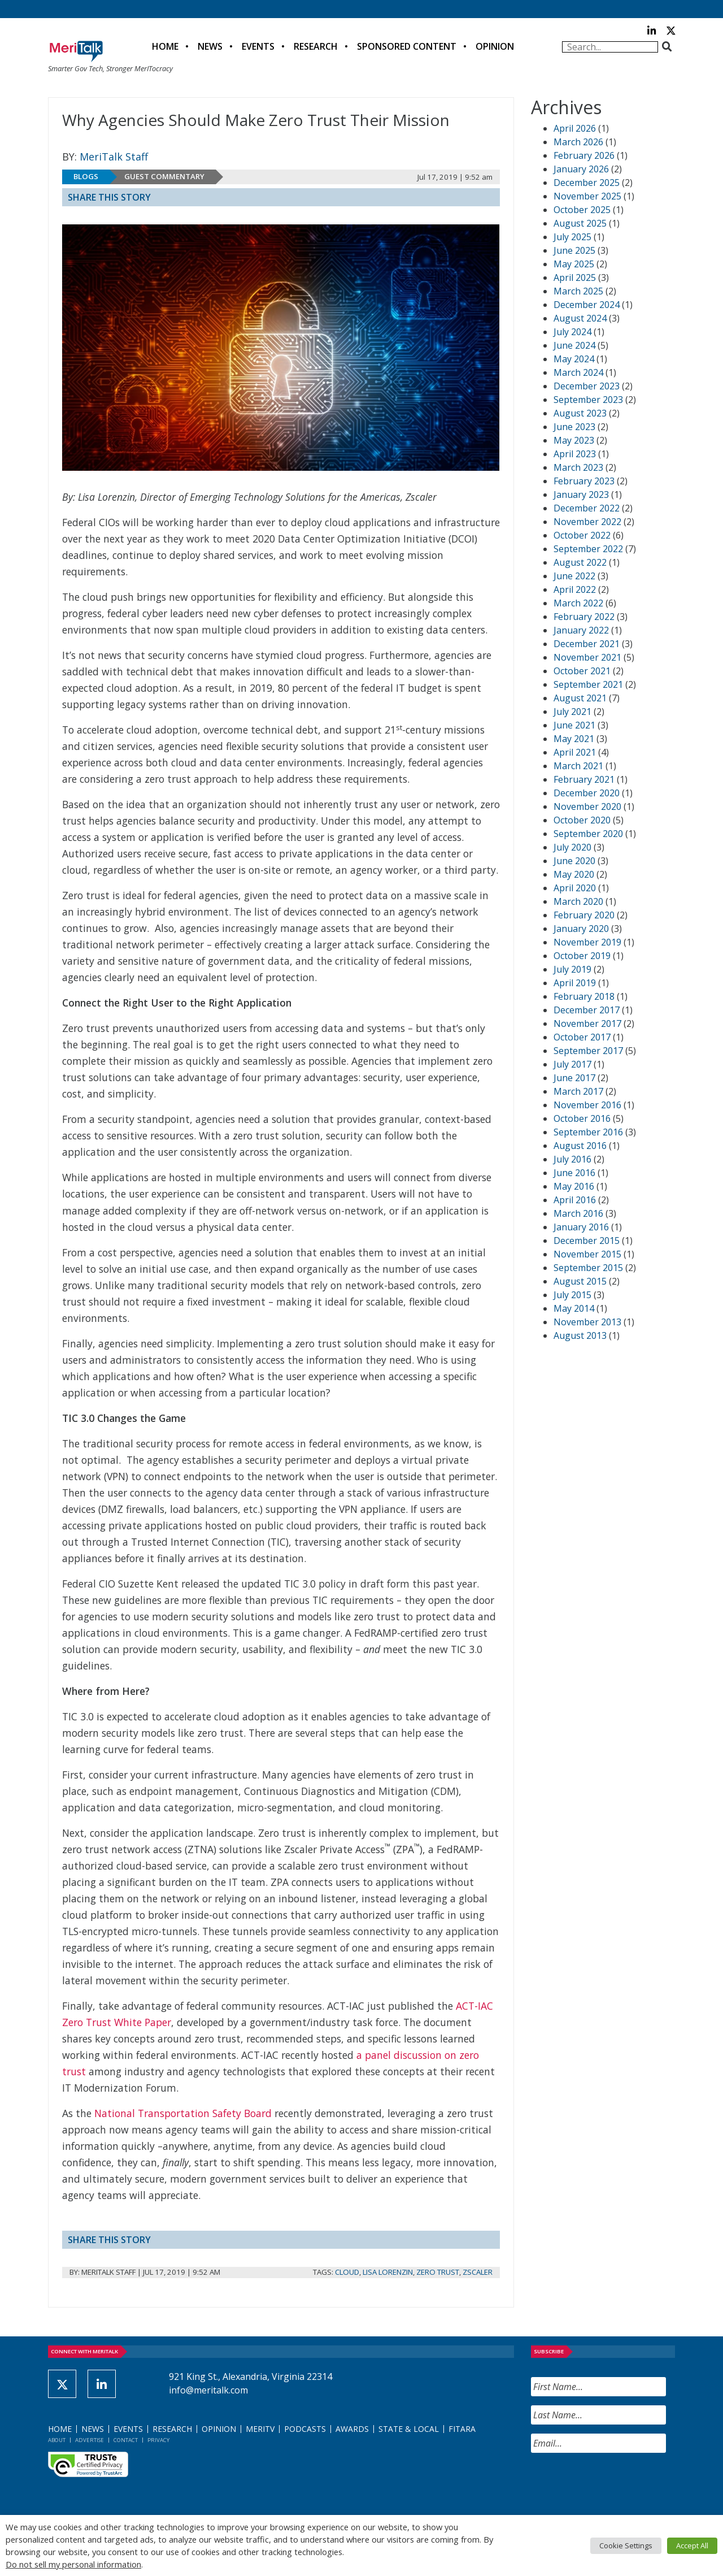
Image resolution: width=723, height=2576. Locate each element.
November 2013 (587, 1322)
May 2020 (574, 874)
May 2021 (574, 738)
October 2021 (582, 671)
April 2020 (575, 888)
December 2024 (587, 304)
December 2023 (587, 386)
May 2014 (574, 1308)
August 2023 (580, 413)
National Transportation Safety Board (183, 2113)
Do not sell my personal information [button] (73, 2564)
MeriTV (260, 2428)
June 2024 (574, 345)
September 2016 (588, 1132)
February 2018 (584, 996)
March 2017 (578, 1091)
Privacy (158, 2440)
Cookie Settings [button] (625, 2545)
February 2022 (584, 616)
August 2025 (580, 223)
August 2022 (580, 562)
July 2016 (572, 1159)
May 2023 (574, 440)
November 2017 (587, 1023)
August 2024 (580, 318)
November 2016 (587, 1105)
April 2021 (575, 752)
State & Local (408, 2428)
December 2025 (587, 182)
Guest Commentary (164, 176)
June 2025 (574, 250)
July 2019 (572, 969)
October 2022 (582, 535)
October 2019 (582, 955)
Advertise (89, 2440)
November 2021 (587, 657)
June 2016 (574, 1172)
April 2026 (575, 128)
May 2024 (574, 359)
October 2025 (582, 209)
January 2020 (581, 928)
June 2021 (574, 725)
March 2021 (578, 766)
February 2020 (584, 915)
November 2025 (587, 196)
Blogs (85, 176)
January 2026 (581, 169)
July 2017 (572, 1064)
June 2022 (574, 576)
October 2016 (582, 1118)
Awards (352, 2428)
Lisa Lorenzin (388, 2272)
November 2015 (587, 1254)
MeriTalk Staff (114, 156)
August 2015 (580, 1281)
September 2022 (588, 549)
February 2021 (584, 779)
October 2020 (582, 820)
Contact (126, 2440)
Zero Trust (437, 2272)
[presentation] (617, 2484)
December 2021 (587, 644)
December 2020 (587, 793)
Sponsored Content (406, 46)
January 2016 (581, 1227)
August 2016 (580, 1145)
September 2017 (588, 1050)
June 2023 (574, 426)
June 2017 (574, 1078)
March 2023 (578, 467)
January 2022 (581, 630)
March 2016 (578, 1213)
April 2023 (575, 454)
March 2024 (578, 372)
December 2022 (587, 508)
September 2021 (588, 684)
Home (165, 46)
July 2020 (572, 847)
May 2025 (574, 264)
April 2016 (575, 1200)
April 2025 (575, 277)
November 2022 (587, 521)
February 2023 (584, 481)
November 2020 (587, 806)
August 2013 (580, 1335)
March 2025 (578, 291)
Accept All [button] (692, 2545)
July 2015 (572, 1295)
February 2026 (584, 155)
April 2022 (575, 589)
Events (258, 46)
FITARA (462, 2428)
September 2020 (588, 833)
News (210, 46)
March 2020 (578, 901)
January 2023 (581, 494)
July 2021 (572, 711)
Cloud (347, 2272)
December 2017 (587, 1010)
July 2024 (572, 332)
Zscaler (478, 2272)
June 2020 (574, 861)
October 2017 (582, 1037)
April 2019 (575, 983)
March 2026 (578, 142)
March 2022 (578, 603)
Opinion (495, 46)
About (57, 2440)
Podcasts (305, 2428)
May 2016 (574, 1186)
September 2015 (588, 1267)
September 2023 (588, 399)
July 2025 (572, 237)
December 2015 (587, 1240)
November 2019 (587, 942)
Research (316, 46)
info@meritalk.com (208, 2390)
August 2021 (580, 698)
